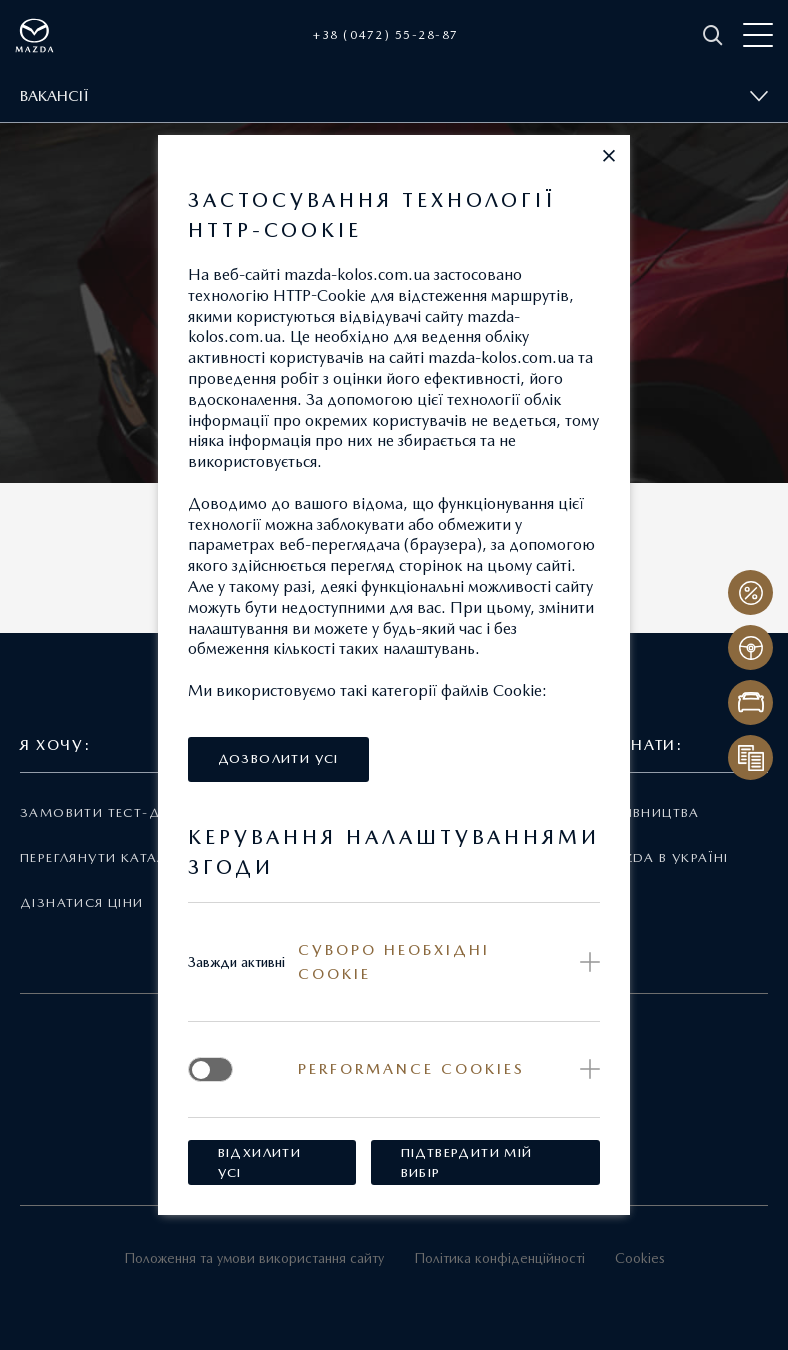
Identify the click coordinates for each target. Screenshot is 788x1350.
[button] (609, 156)
